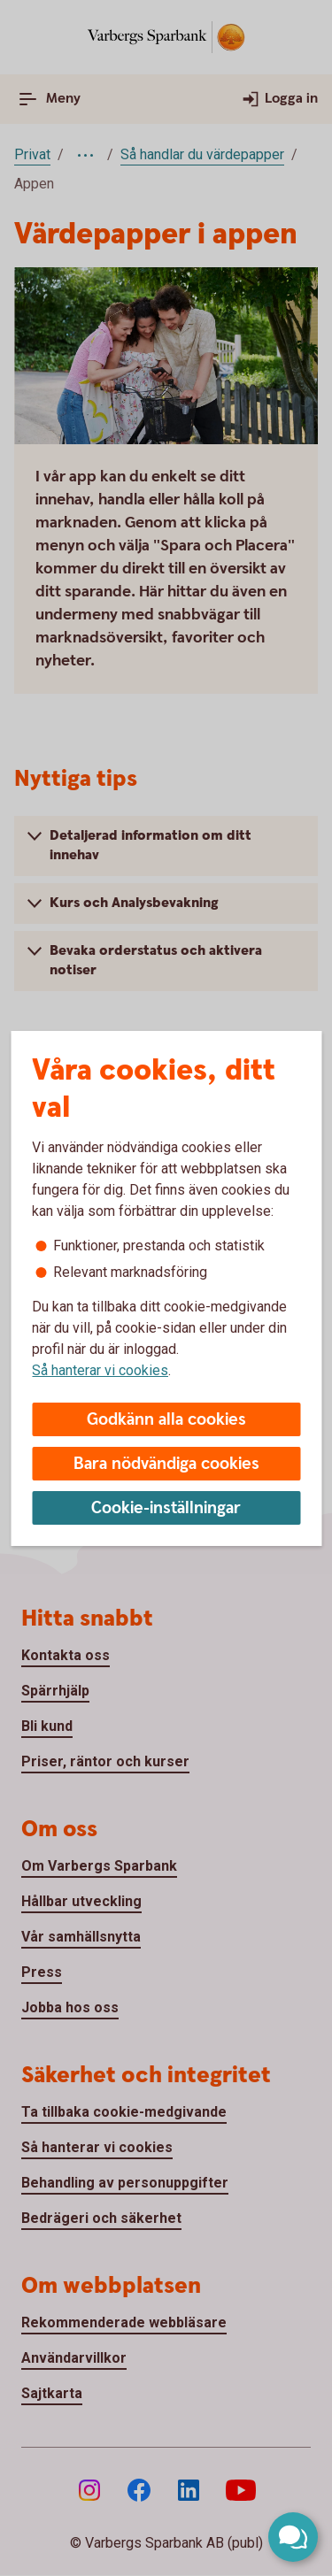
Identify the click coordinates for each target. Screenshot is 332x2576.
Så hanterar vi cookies (100, 1370)
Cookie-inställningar (166, 1508)
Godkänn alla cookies (166, 1420)
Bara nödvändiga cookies (166, 1464)
